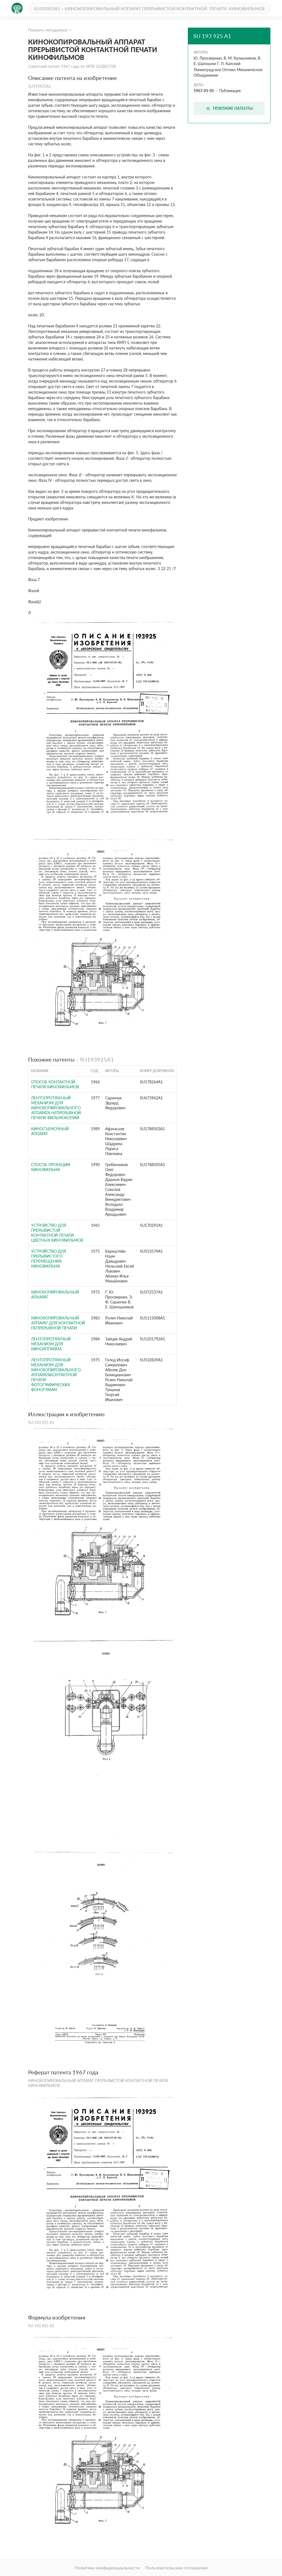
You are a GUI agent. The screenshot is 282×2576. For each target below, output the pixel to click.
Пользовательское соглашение (176, 2567)
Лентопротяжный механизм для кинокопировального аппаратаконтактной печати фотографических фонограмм (56, 1375)
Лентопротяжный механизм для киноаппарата (51, 1344)
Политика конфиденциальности (107, 2567)
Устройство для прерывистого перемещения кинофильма (48, 1258)
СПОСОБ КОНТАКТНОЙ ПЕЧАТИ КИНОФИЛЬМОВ (55, 1084)
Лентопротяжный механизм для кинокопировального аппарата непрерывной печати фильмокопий (56, 1107)
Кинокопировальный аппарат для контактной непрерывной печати (58, 1323)
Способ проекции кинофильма (50, 1167)
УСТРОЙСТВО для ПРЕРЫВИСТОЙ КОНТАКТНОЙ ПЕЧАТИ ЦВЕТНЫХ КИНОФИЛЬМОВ (57, 1232)
